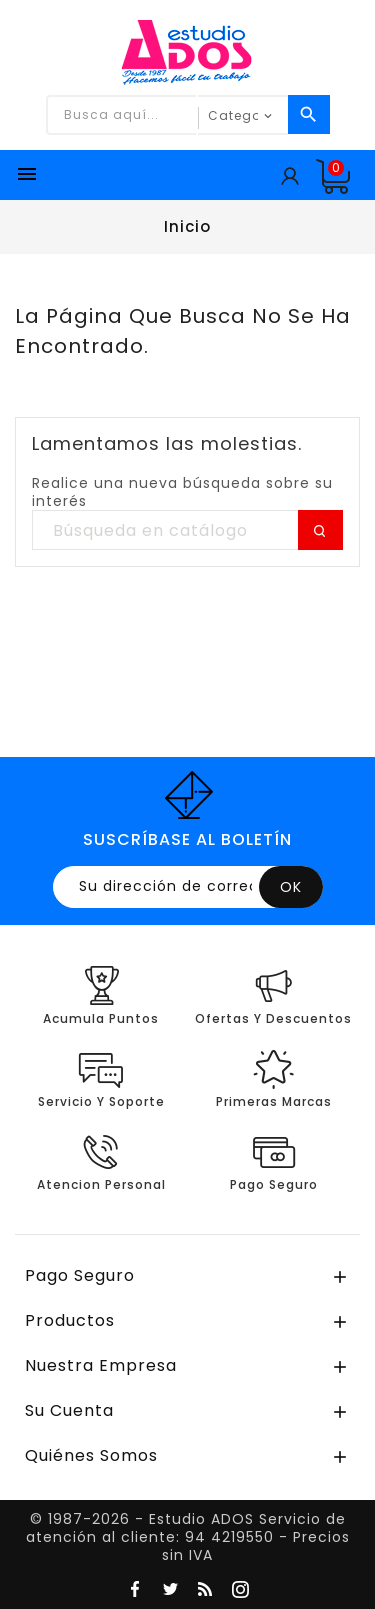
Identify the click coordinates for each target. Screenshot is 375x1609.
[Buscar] (187, 531)
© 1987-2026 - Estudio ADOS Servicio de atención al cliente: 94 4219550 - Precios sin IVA (188, 1537)
